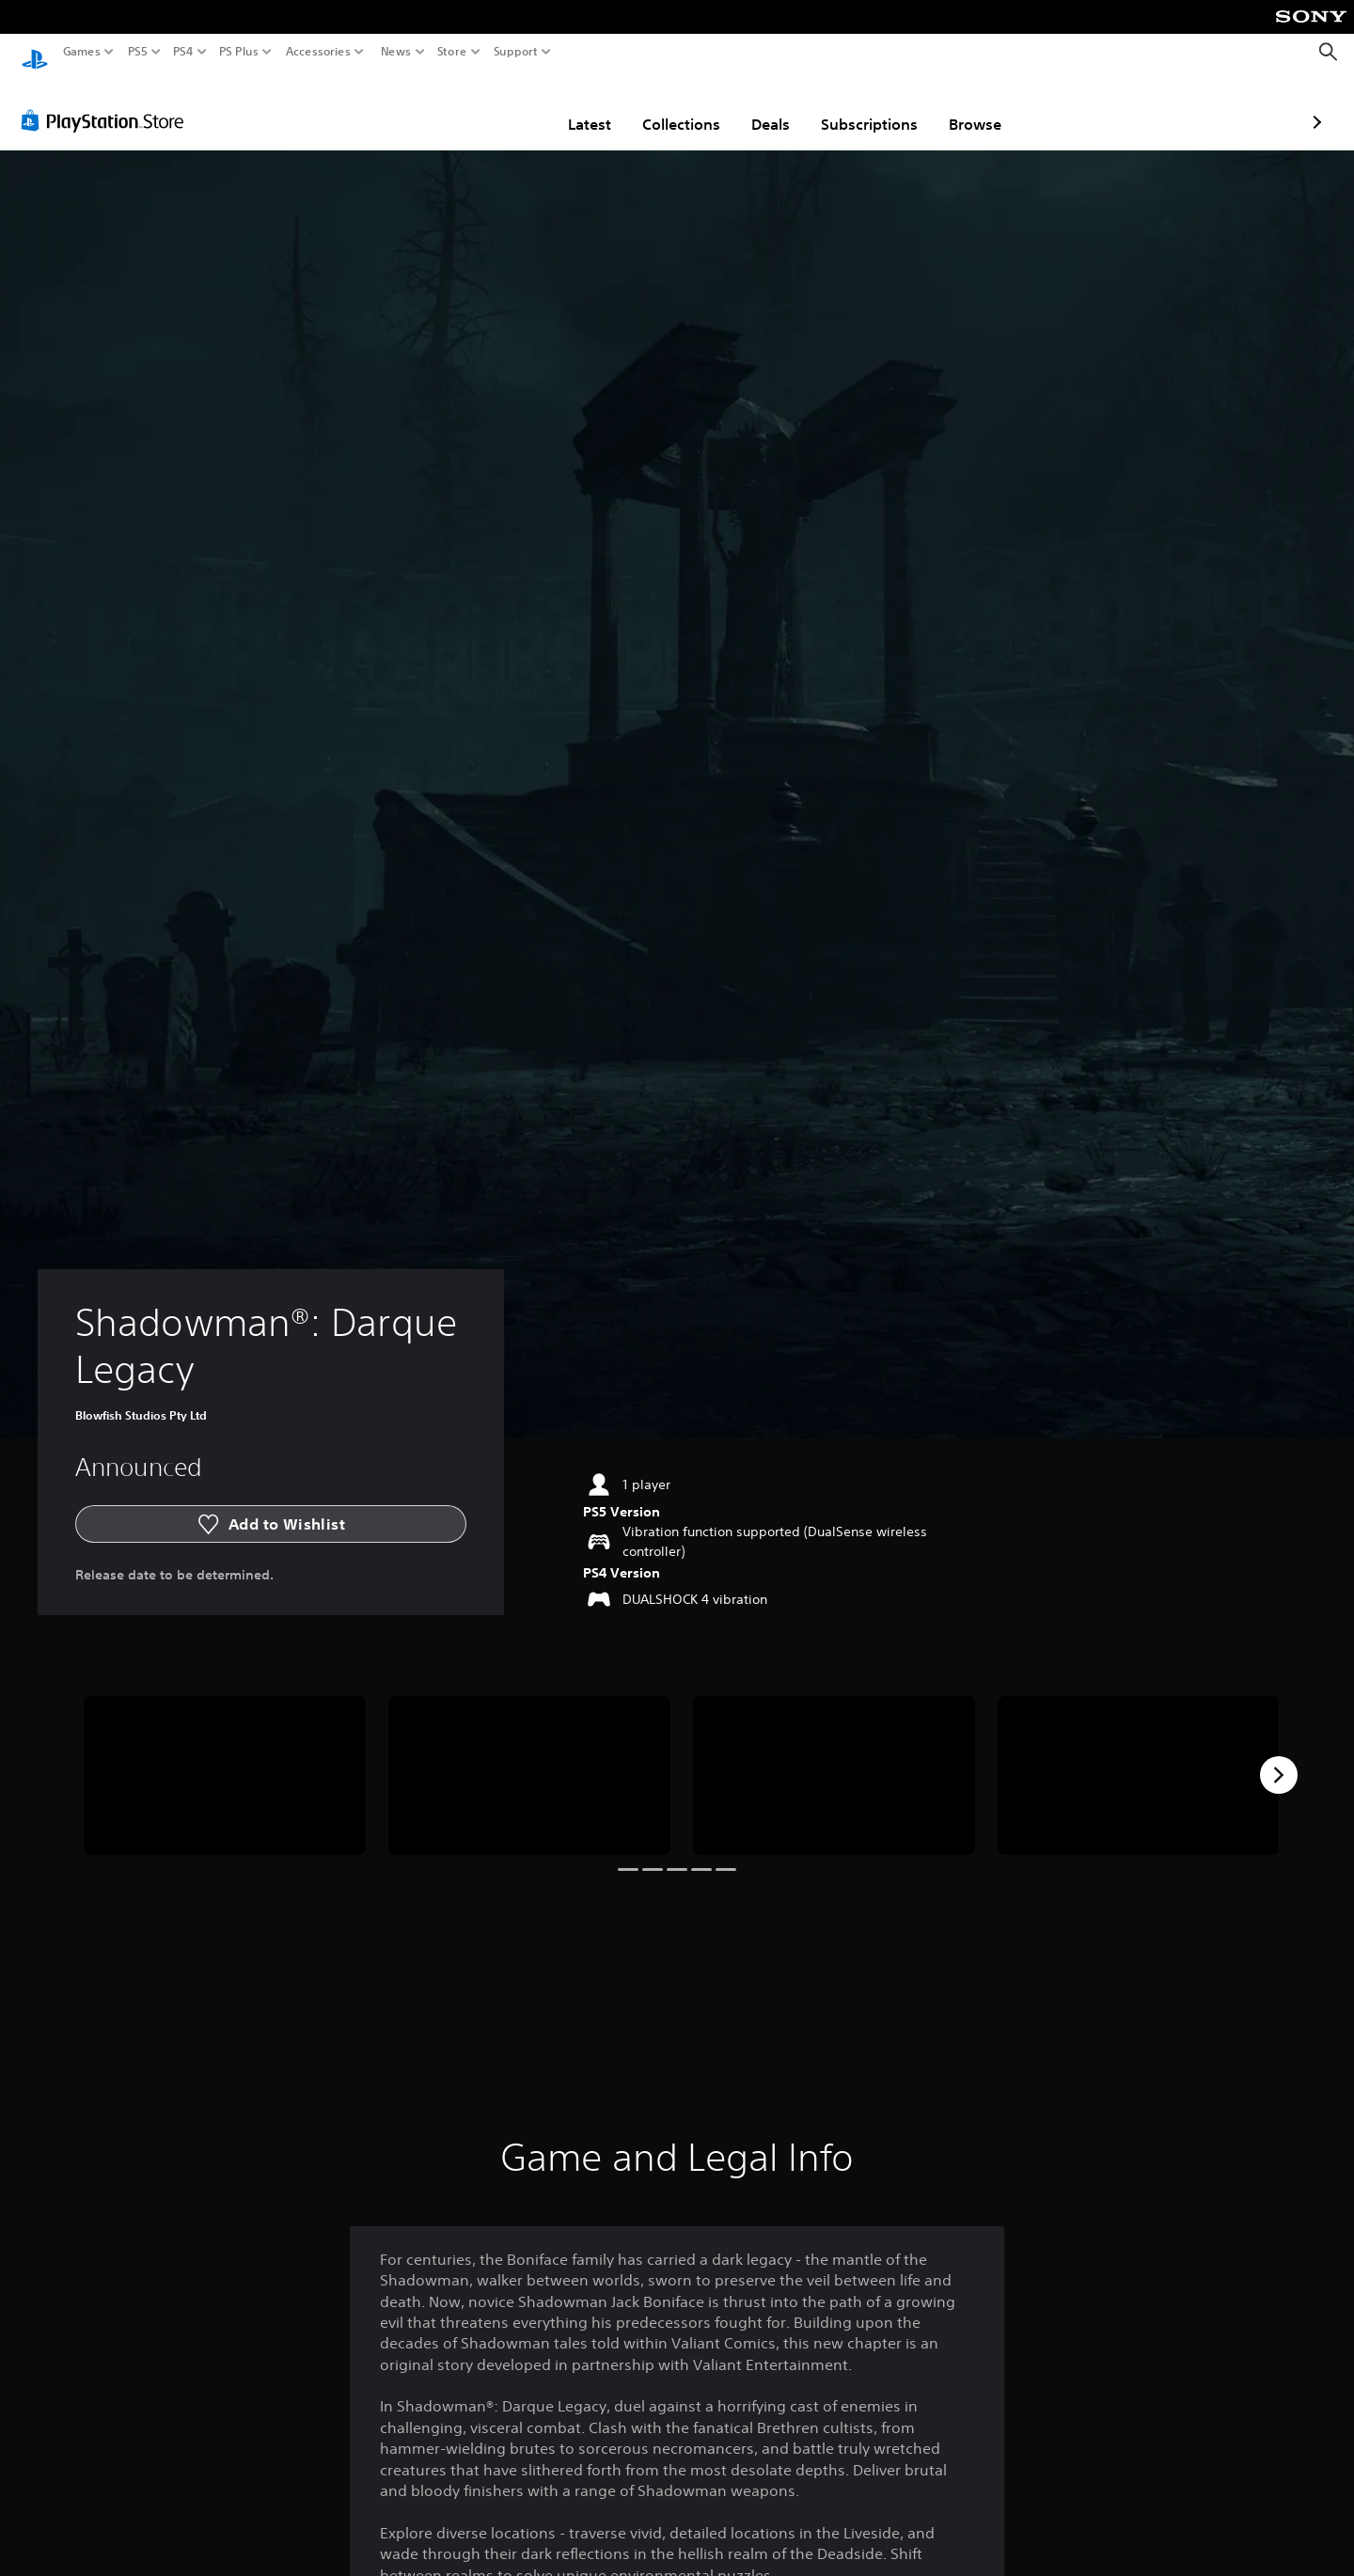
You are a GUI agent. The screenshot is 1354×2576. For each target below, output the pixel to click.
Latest (479, 106)
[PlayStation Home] (35, 52)
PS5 (138, 51)
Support (516, 51)
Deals (660, 106)
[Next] (1279, 1757)
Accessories (318, 51)
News (395, 51)
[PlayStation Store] (107, 102)
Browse (865, 106)
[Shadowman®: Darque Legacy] (225, 1757)
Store (452, 51)
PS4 (183, 51)
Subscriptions (759, 106)
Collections (571, 106)
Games (82, 51)
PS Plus (239, 51)
